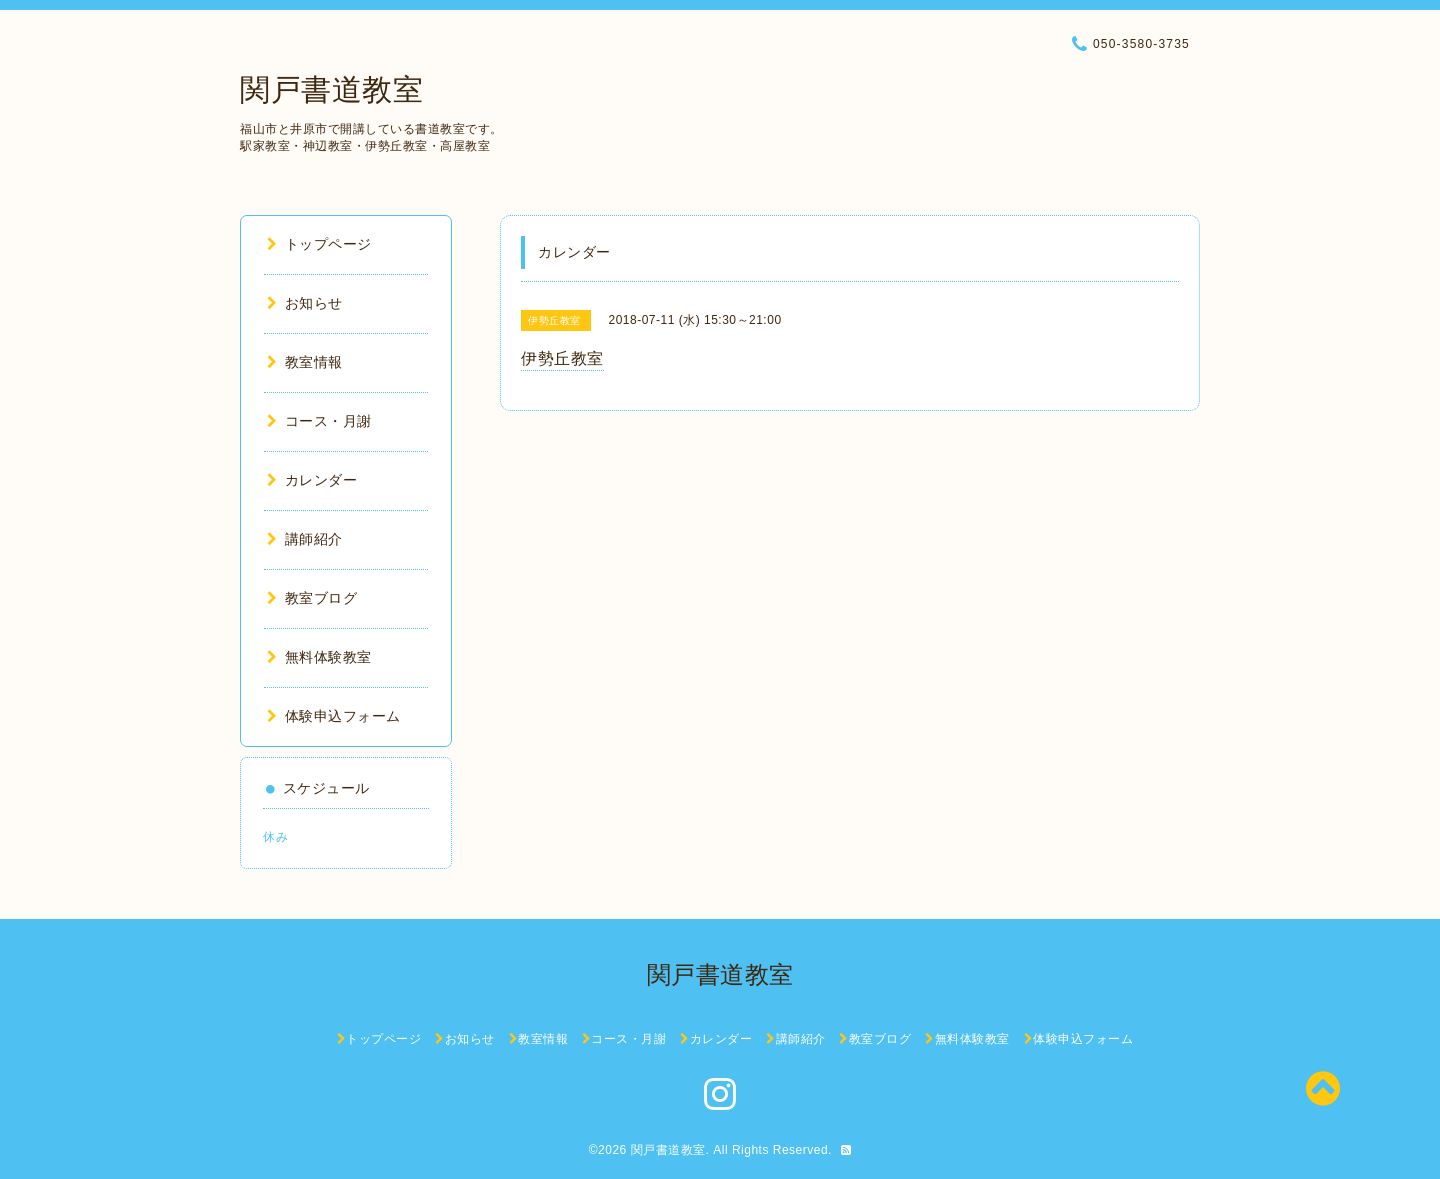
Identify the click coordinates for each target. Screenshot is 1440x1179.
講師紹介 (305, 539)
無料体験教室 (319, 657)
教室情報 (305, 362)
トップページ (319, 244)
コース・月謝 (319, 421)
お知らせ (305, 303)
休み (275, 837)
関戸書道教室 (331, 89)
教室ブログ (312, 598)
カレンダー (312, 480)
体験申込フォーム (334, 716)
